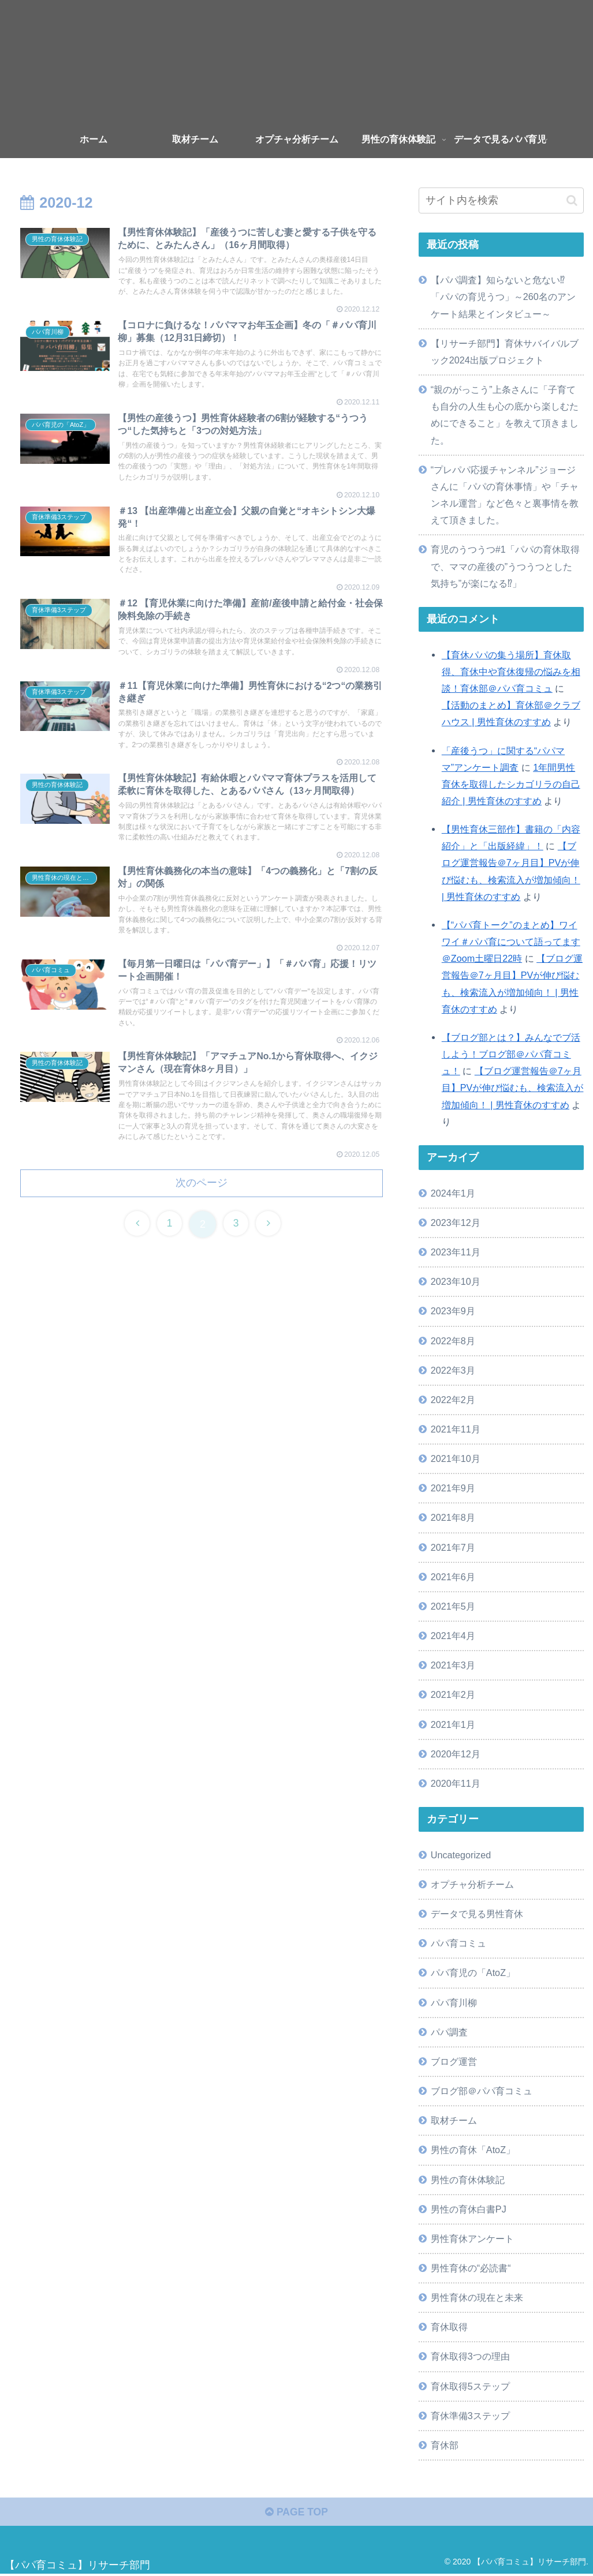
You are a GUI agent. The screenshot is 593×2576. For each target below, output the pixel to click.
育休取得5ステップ (470, 2386)
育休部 (444, 2445)
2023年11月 (455, 1252)
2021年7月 (453, 1547)
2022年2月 (453, 1399)
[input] (501, 200)
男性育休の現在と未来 (477, 2297)
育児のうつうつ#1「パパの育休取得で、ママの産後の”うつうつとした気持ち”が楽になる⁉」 (505, 566)
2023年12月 (455, 1222)
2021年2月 (453, 1694)
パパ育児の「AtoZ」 (473, 1972)
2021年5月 (453, 1606)
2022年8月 (453, 1341)
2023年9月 (453, 1311)
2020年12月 (455, 1754)
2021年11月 (455, 1429)
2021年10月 (455, 1458)
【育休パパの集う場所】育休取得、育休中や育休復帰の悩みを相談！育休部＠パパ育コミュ (511, 671)
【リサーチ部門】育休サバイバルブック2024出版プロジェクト (505, 351)
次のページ (201, 1222)
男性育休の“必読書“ (471, 2268)
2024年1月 (453, 1193)
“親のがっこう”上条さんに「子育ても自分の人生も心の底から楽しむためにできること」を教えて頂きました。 (505, 414)
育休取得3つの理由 (470, 2356)
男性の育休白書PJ (468, 2209)
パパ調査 (449, 2032)
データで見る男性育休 (477, 1913)
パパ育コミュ (458, 1943)
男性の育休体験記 (468, 2179)
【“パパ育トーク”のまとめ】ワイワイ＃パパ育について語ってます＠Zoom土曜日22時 (511, 941)
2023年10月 (455, 1281)
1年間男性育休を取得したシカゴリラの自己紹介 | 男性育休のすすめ (511, 784)
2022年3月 (453, 1370)
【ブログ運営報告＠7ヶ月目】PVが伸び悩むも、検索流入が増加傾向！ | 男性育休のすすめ (513, 1087)
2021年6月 (453, 1577)
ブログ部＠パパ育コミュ (481, 2091)
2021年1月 (453, 1724)
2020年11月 (455, 1783)
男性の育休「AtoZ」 (473, 2149)
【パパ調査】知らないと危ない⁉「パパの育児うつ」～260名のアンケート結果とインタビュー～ (503, 296)
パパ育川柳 (454, 2002)
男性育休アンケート (472, 2238)
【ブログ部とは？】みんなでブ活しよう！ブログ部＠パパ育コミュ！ (511, 1054)
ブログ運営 (454, 2061)
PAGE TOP (296, 2513)
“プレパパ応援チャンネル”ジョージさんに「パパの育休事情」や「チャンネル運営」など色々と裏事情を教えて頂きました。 (505, 494)
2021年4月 (453, 1635)
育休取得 (449, 2327)
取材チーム (454, 2120)
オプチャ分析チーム (472, 1884)
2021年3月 (453, 1665)
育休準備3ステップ (470, 2415)
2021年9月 (453, 1488)
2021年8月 (453, 1517)
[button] (572, 200)
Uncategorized (461, 1855)
